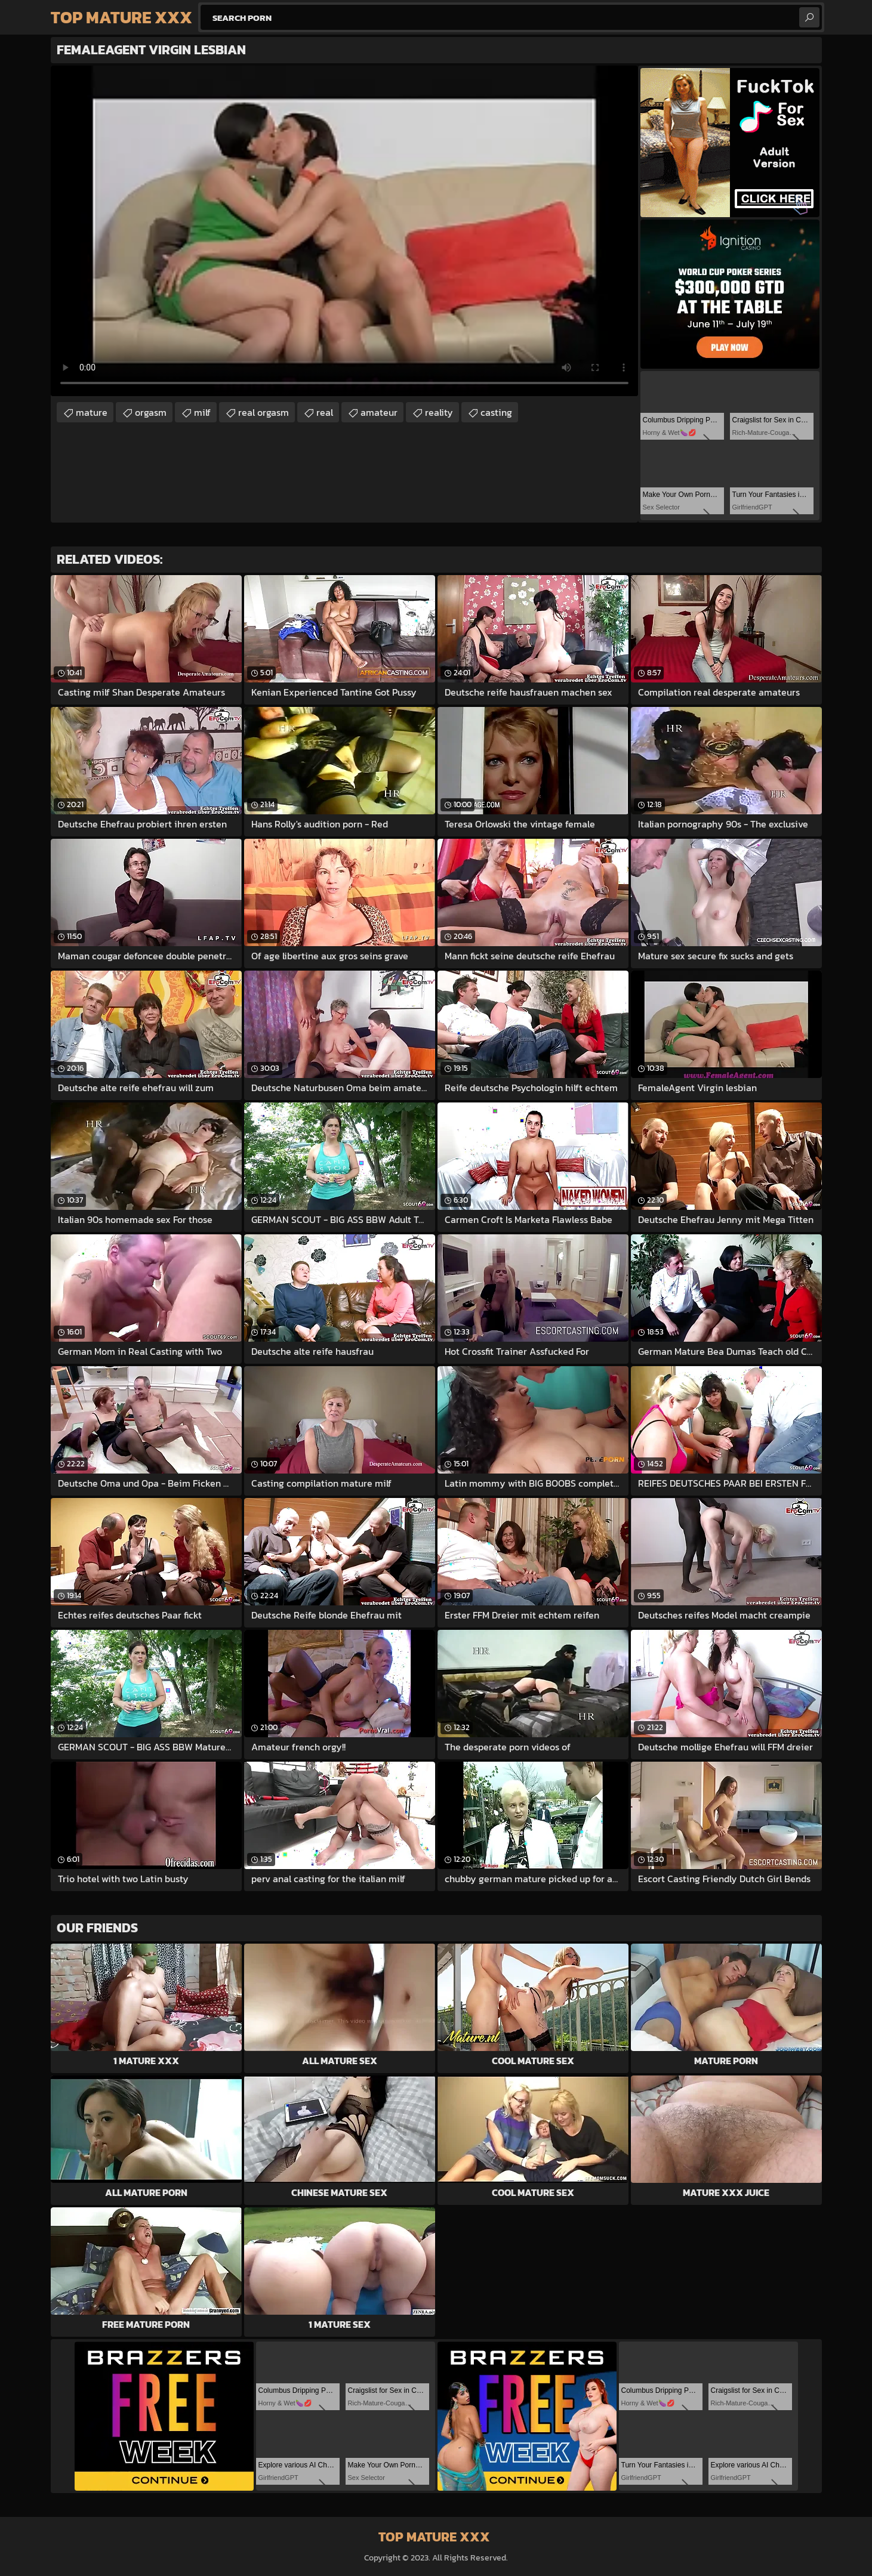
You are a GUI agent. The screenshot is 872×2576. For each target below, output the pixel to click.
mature (91, 412)
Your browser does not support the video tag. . (344, 231)
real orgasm (263, 412)
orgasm (151, 412)
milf (202, 412)
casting (496, 412)
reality (439, 412)
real (324, 412)
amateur (379, 412)
